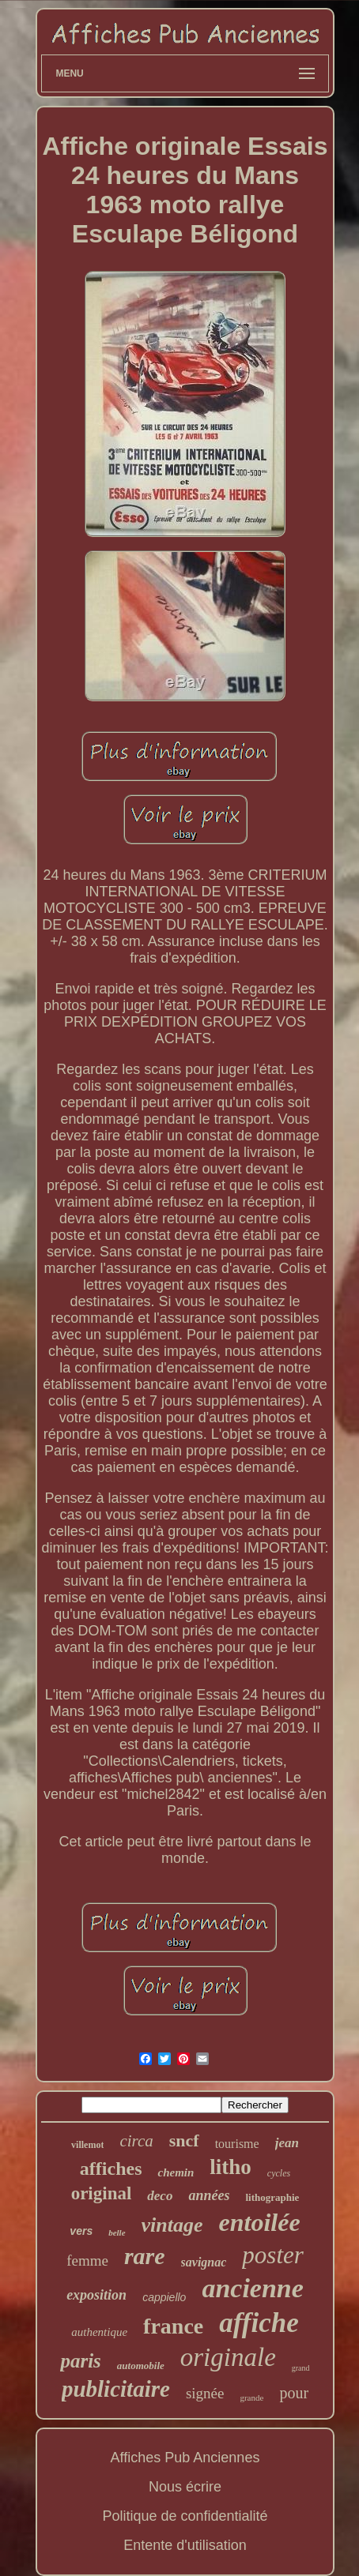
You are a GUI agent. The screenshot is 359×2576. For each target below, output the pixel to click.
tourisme (237, 2143)
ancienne (252, 2288)
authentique (99, 2332)
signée (205, 2393)
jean (287, 2142)
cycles (278, 2173)
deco (159, 2195)
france (173, 2326)
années (208, 2195)
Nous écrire (185, 2487)
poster (273, 2255)
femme (87, 2260)
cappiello (164, 2297)
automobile (140, 2365)
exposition (96, 2295)
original (101, 2193)
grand (301, 2368)
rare (144, 2256)
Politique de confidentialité (184, 2516)
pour (293, 2392)
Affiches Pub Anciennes (185, 2457)
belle (116, 2232)
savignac (204, 2262)
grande (251, 2397)
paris (80, 2360)
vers (81, 2231)
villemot (87, 2144)
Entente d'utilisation (185, 2545)
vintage (172, 2225)
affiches (111, 2168)
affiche (258, 2323)
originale (228, 2357)
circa (136, 2140)
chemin (175, 2172)
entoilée (259, 2222)
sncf (184, 2140)
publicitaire (116, 2388)
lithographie (272, 2197)
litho (230, 2167)
